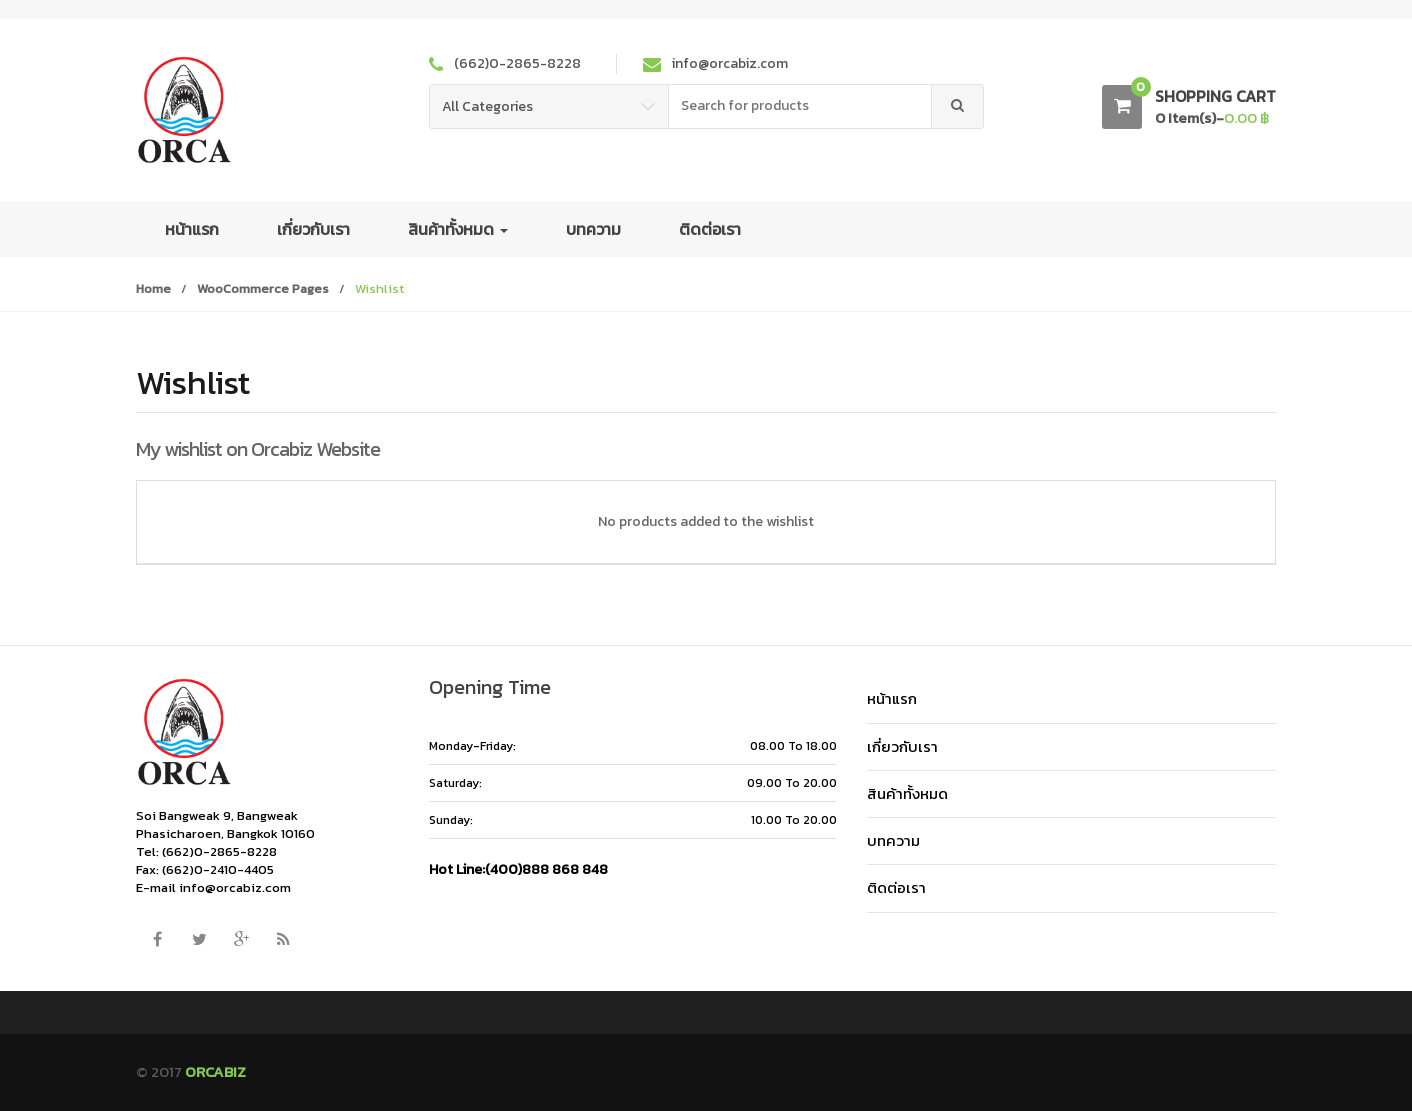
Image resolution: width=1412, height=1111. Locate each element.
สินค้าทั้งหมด (458, 229)
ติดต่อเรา (710, 229)
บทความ (593, 229)
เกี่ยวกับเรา (313, 229)
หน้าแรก (192, 229)
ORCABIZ (215, 1071)
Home (153, 288)
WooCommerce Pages (263, 288)
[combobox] (800, 106)
